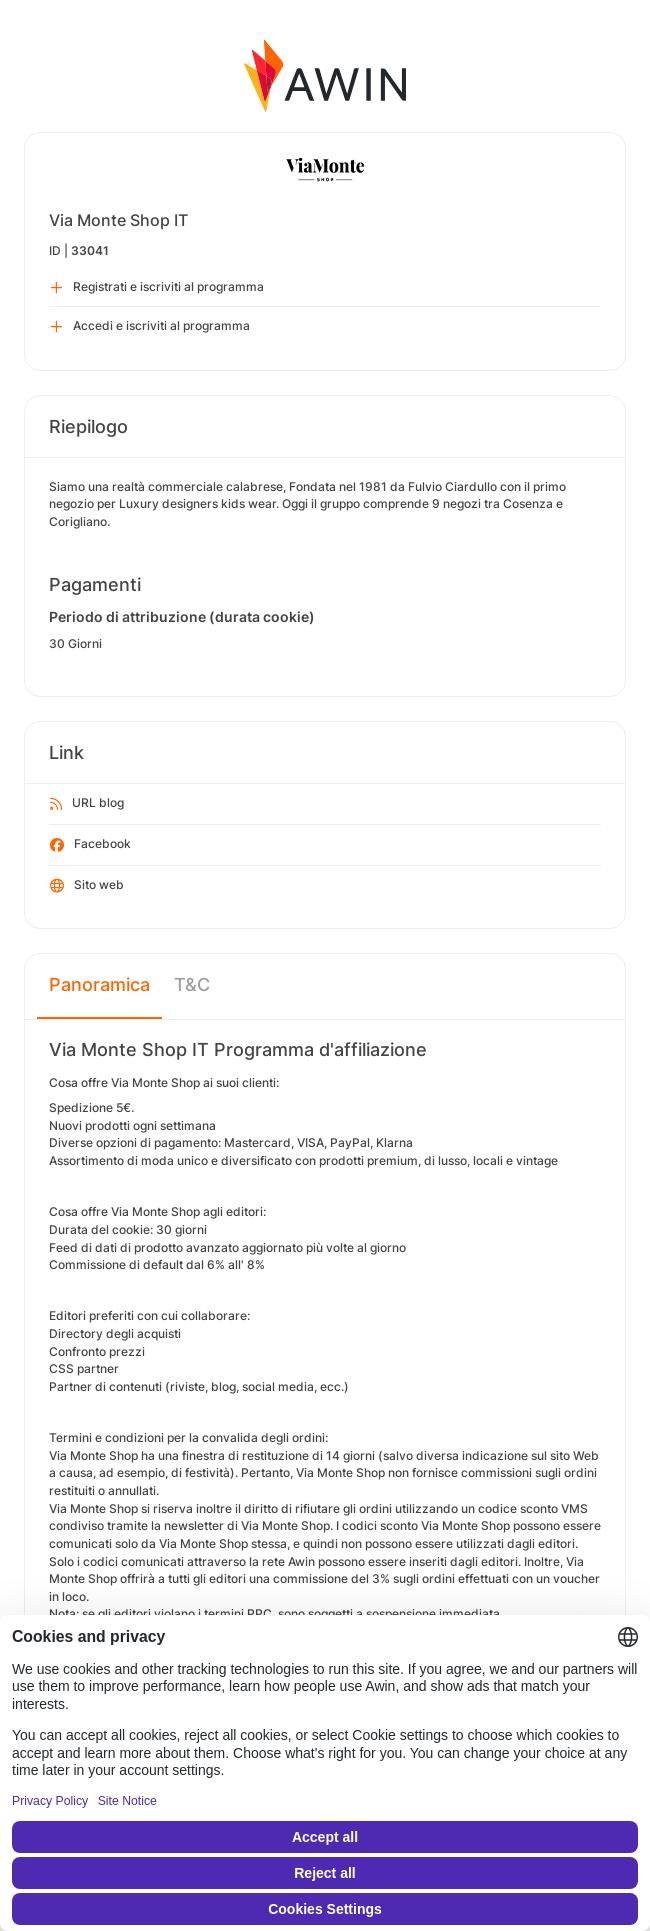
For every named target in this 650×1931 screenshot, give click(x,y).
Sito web (87, 886)
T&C (192, 984)
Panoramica (99, 984)
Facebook (90, 845)
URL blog (87, 804)
